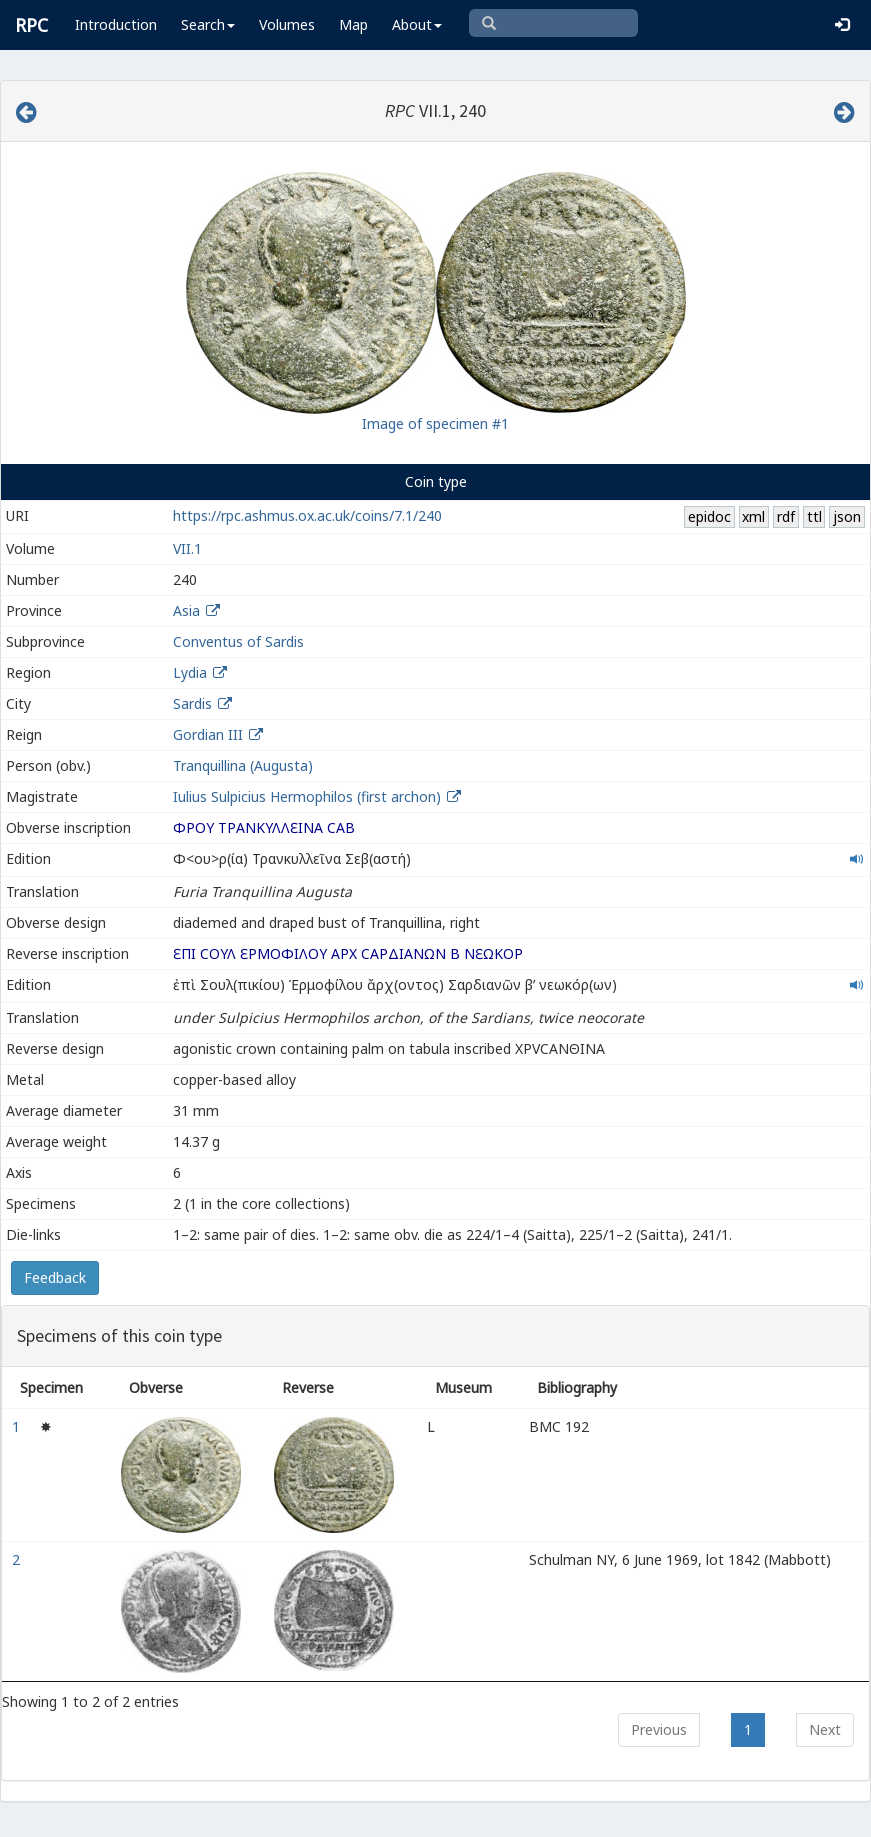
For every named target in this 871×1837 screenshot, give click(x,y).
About (417, 24)
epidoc (709, 516)
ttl (814, 516)
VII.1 (187, 548)
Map (353, 24)
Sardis (192, 703)
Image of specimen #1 (435, 423)
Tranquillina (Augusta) (243, 765)
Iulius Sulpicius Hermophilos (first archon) (309, 796)
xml (753, 516)
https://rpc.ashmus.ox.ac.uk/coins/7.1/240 (307, 515)
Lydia (190, 672)
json (847, 516)
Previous (659, 1729)
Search (208, 24)
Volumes (287, 24)
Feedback (55, 1277)
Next (825, 1729)
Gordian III (208, 734)
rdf (786, 516)
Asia (186, 610)
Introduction (116, 24)
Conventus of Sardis (238, 641)
